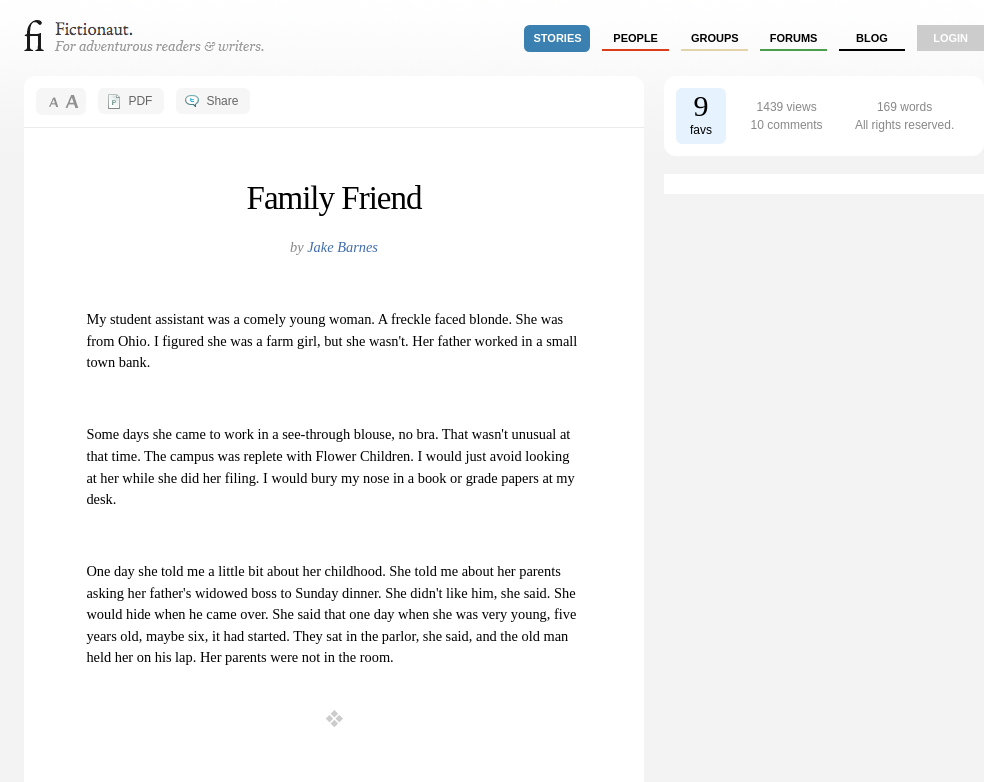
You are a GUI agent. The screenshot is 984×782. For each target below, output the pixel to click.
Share (222, 101)
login (950, 38)
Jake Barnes (342, 247)
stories (558, 38)
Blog (872, 38)
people (635, 38)
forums (794, 38)
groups (715, 38)
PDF (140, 101)
